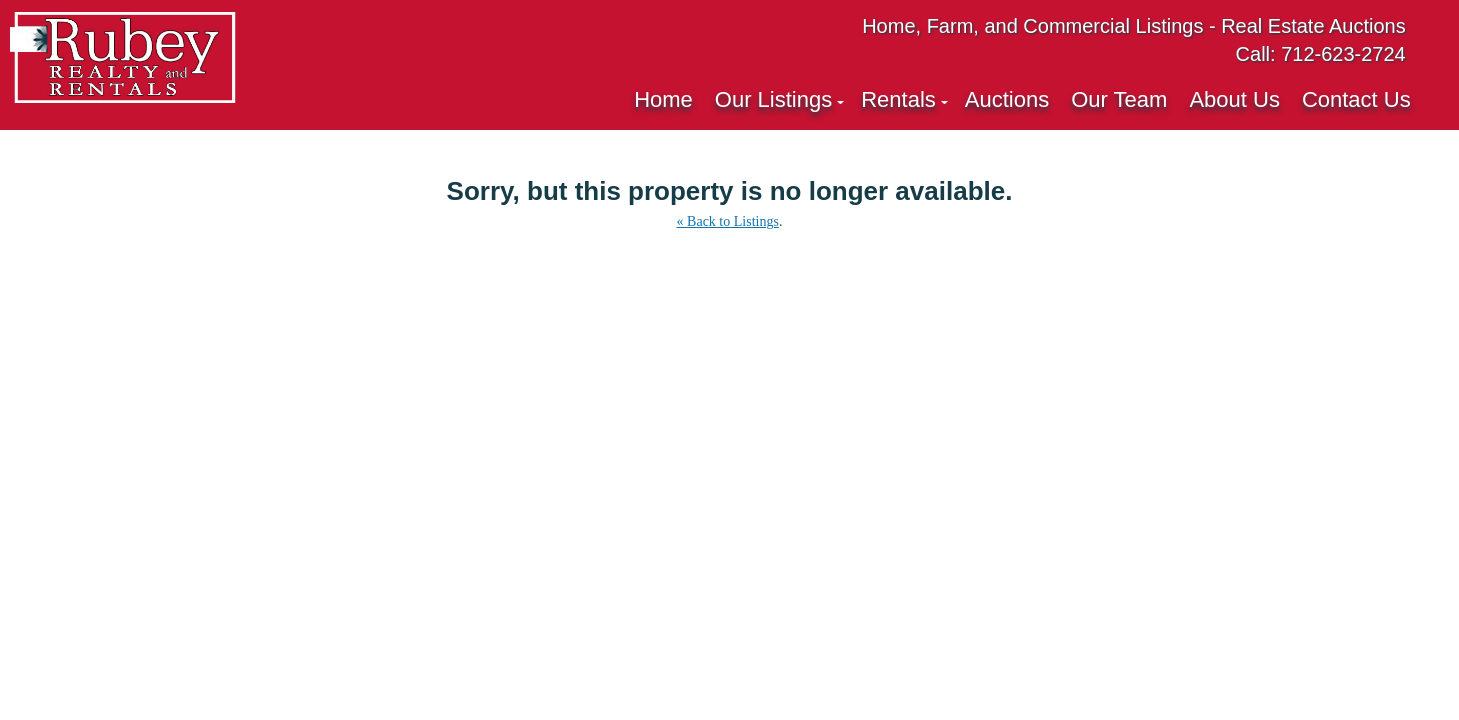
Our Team (1119, 99)
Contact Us (1356, 99)
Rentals (898, 99)
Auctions (1007, 99)
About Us (1234, 99)
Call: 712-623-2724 (1321, 54)
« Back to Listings (728, 221)
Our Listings (773, 99)
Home (663, 99)
